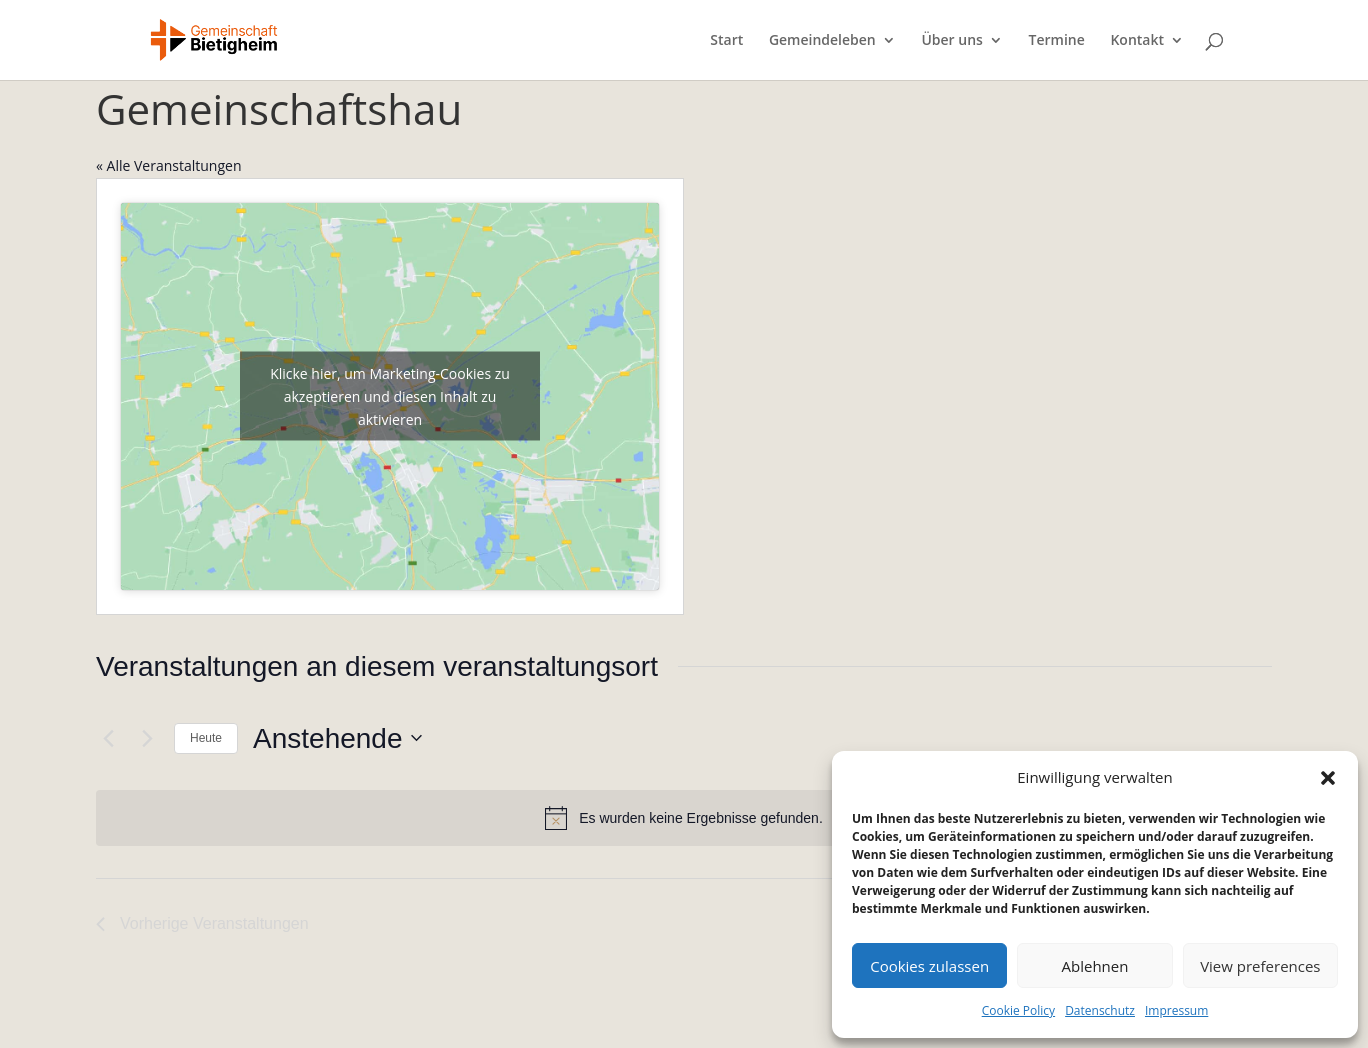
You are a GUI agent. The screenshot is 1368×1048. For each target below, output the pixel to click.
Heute (206, 738)
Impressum (1176, 1010)
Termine (1057, 41)
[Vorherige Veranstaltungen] (108, 738)
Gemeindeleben (822, 41)
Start (726, 41)
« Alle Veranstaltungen (168, 165)
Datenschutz (1100, 1010)
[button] (1328, 778)
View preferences (1260, 966)
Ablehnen (1095, 966)
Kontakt (1137, 41)
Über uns (951, 41)
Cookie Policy (1018, 1010)
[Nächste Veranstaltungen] (147, 738)
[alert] (684, 818)
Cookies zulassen (929, 966)
